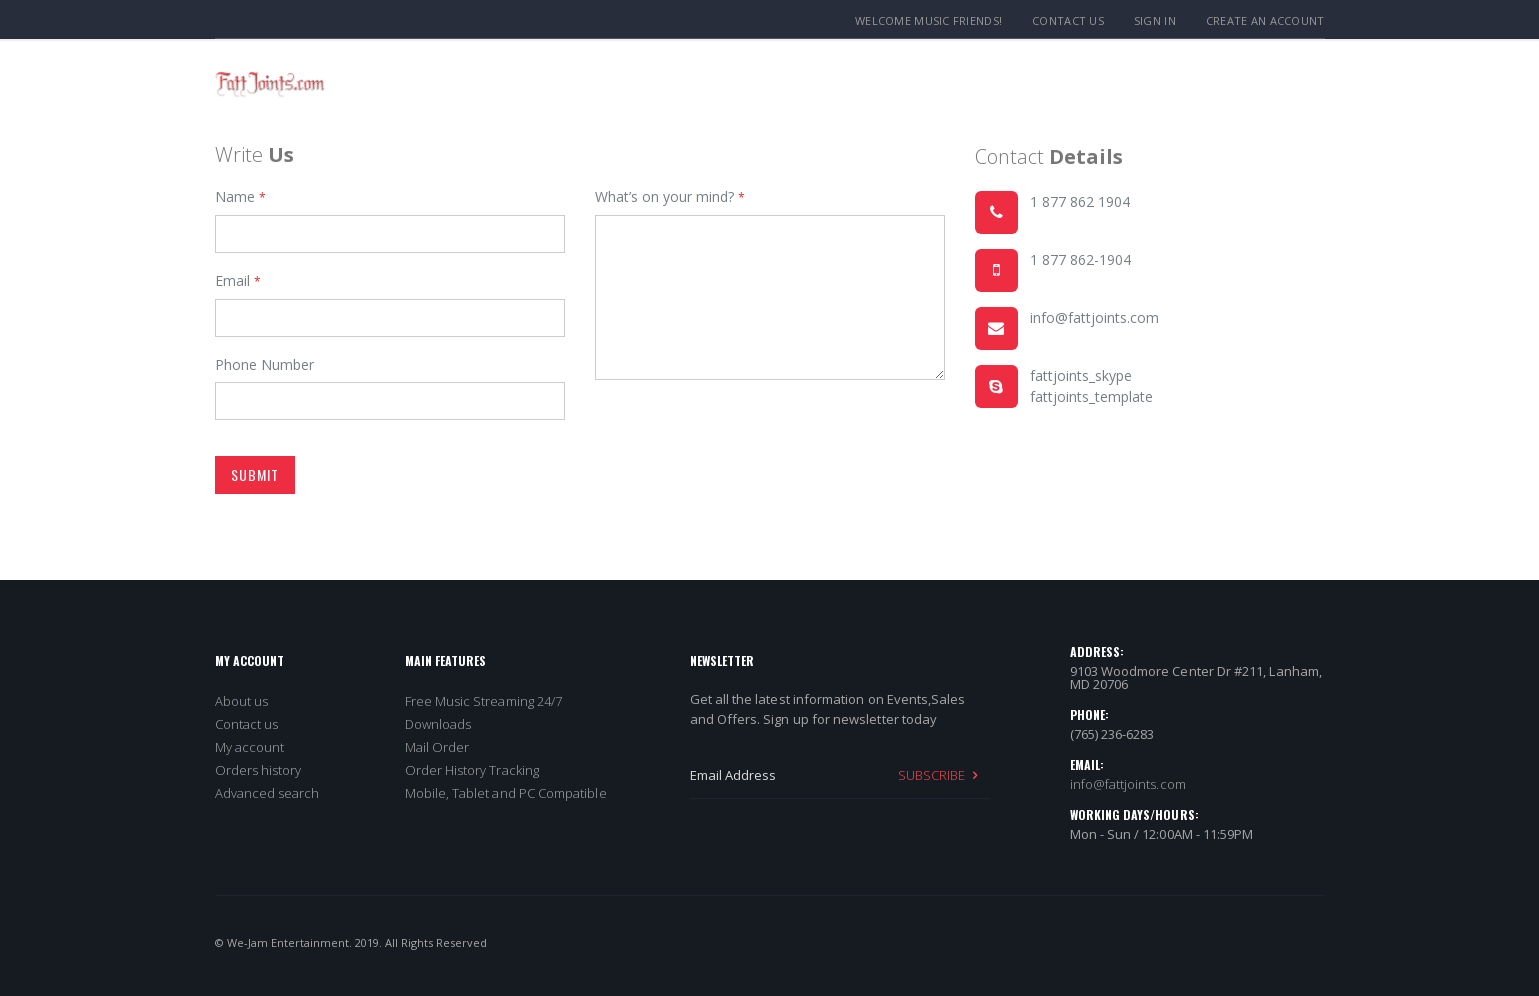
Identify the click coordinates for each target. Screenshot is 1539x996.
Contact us (247, 724)
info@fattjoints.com (1128, 784)
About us (242, 701)
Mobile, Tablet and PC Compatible (506, 793)
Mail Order (437, 747)
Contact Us (1068, 20)
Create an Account (1265, 20)
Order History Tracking (472, 770)
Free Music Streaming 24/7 (484, 701)
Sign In (1155, 20)
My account (250, 747)
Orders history (258, 770)
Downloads (438, 724)
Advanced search (267, 793)
